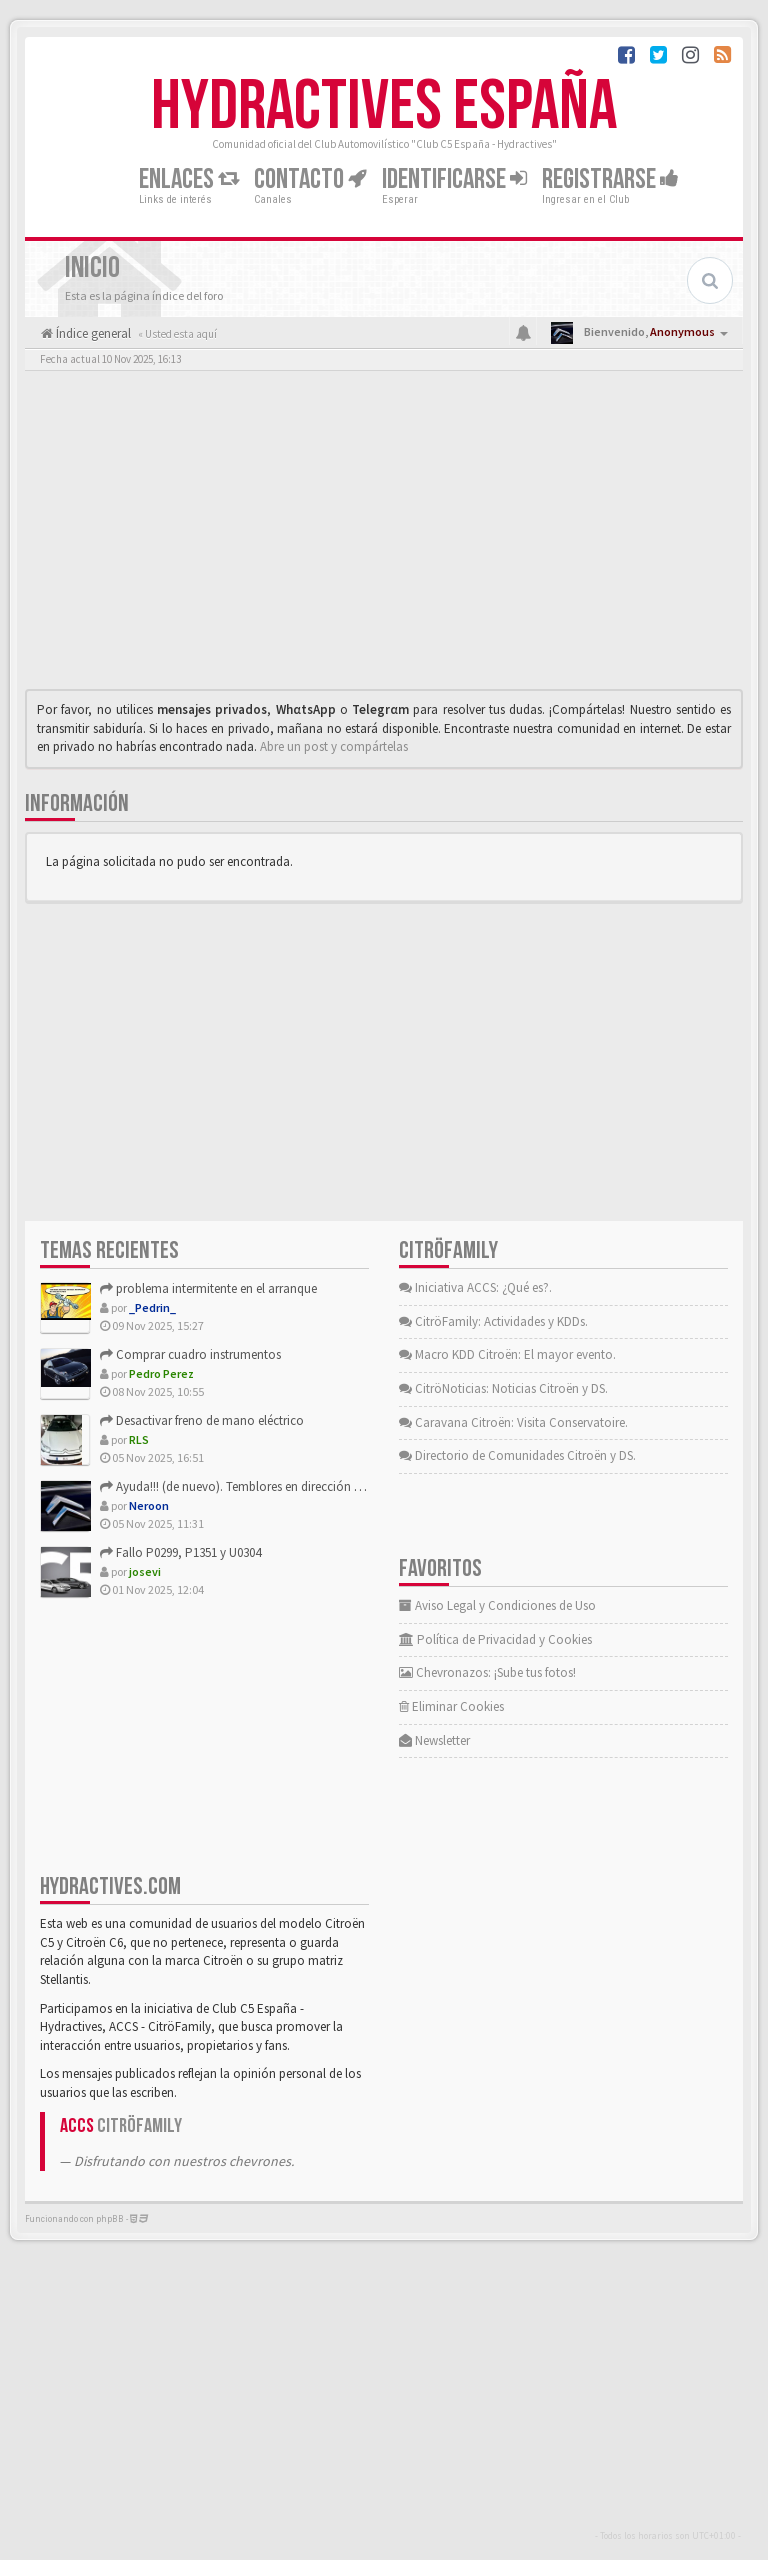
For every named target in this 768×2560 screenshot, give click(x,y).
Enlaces (189, 179)
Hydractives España (384, 107)
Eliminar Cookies (451, 1706)
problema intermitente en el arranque (208, 1288)
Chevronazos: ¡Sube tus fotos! (487, 1672)
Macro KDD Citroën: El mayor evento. (507, 1354)
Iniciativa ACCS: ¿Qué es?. (475, 1287)
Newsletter (434, 1740)
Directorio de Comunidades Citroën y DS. (517, 1455)
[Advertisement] (384, 535)
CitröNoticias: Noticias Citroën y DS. (503, 1388)
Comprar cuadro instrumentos (190, 1354)
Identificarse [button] (454, 179)
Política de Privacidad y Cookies (495, 1639)
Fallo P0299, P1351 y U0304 (180, 1552)
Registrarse (610, 179)
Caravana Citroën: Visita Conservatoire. (513, 1422)
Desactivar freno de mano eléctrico (202, 1420)
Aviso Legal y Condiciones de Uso (497, 1605)
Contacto (310, 179)
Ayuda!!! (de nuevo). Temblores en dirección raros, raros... (263, 1486)
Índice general (92, 333)
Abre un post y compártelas (334, 746)
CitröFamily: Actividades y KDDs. (493, 1321)
